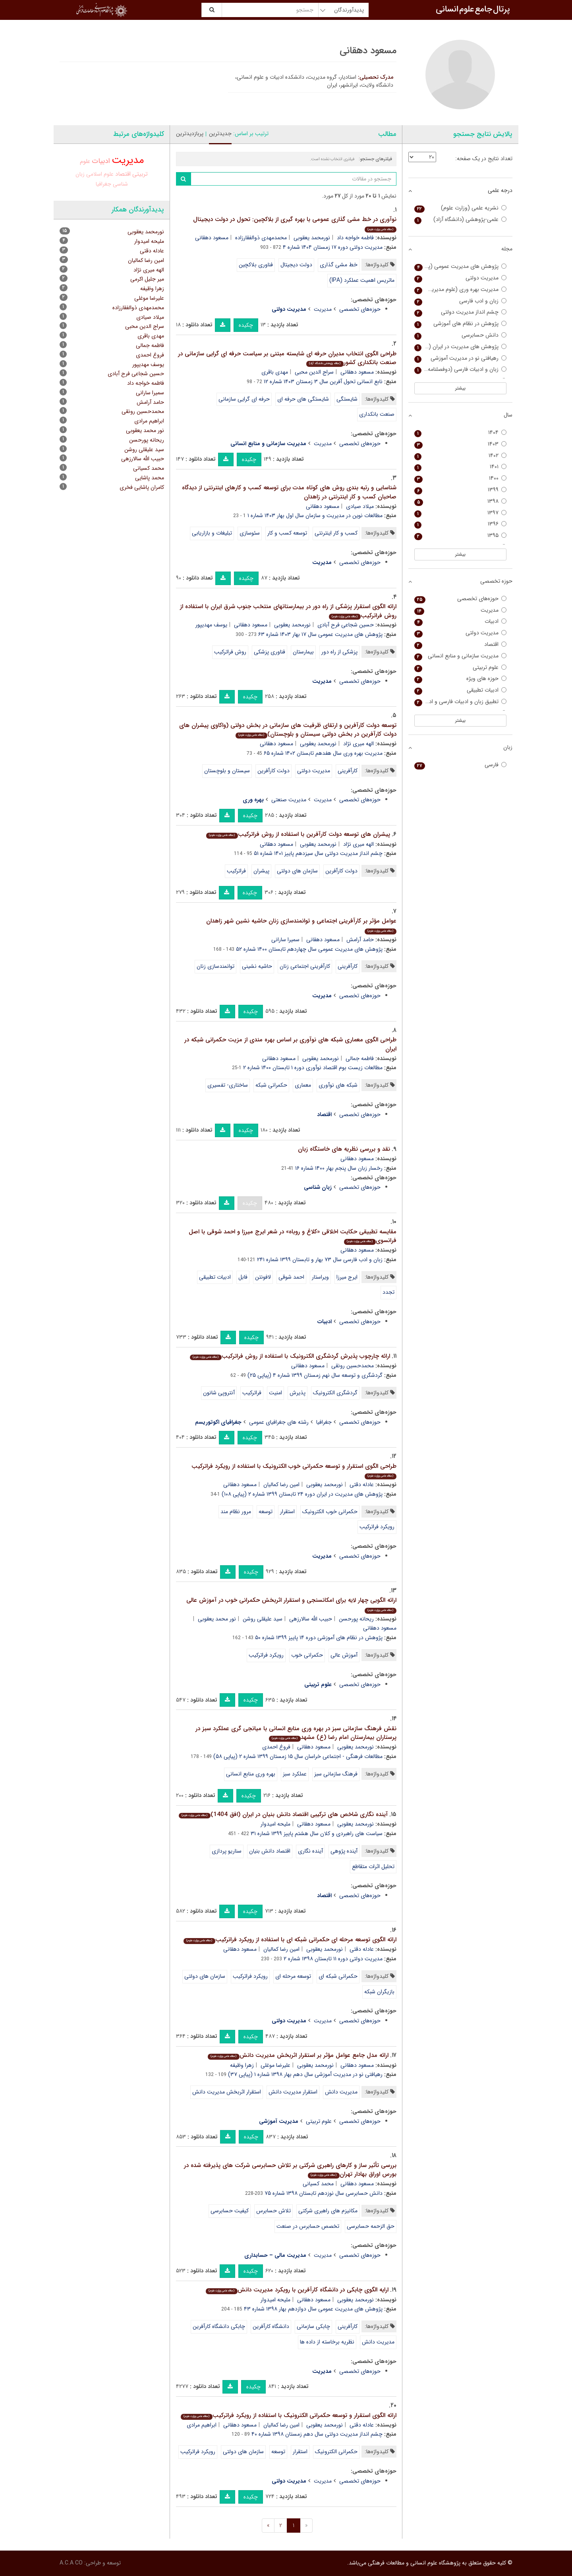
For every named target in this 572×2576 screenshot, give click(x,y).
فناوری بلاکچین (256, 264)
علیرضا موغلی (275, 2065)
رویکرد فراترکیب (376, 1526)
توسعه (265, 1511)
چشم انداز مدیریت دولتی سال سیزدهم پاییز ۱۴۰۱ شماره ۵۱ (318, 853)
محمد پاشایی (149, 477)
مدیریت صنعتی (288, 799)
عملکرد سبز (295, 1774)
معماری (303, 1085)
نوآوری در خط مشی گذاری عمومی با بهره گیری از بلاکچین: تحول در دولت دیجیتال (294, 224)
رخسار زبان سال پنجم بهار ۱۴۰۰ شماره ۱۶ (339, 1168)
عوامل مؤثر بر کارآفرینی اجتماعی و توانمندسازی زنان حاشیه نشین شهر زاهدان (301, 925)
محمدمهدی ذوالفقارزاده (261, 237)
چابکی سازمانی (313, 2326)
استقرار (287, 1511)
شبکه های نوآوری (338, 1085)
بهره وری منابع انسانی (250, 1774)
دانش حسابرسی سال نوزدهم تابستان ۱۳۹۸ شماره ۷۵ (324, 2193)
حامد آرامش (360, 939)
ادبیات (101, 161)
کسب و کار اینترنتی (336, 533)
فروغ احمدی (276, 1747)
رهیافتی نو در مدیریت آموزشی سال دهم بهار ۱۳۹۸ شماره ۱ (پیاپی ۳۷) (305, 2074)
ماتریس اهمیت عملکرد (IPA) (361, 280)
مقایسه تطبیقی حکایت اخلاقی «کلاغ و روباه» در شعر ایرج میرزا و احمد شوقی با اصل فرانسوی (292, 1236)
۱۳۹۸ (460, 501)
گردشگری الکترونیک (335, 1392)
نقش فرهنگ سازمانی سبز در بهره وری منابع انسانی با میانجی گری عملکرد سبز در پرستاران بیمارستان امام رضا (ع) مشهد (295, 1733)
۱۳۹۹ (460, 489)
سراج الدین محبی (314, 372)
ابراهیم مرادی (201, 2425)
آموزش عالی (344, 1655)
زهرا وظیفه (242, 2065)
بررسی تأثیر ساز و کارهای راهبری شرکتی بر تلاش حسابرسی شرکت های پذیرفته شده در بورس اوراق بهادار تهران (290, 2170)
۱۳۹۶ (460, 524)
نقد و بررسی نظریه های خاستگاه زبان (344, 1149)
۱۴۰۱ (460, 466)
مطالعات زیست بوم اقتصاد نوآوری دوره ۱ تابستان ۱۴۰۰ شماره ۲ (313, 1067)
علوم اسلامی (100, 174)
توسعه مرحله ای (293, 1976)
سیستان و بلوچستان (227, 770)
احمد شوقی (291, 1277)
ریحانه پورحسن (356, 1619)
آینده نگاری (310, 1851)
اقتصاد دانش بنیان (269, 1851)
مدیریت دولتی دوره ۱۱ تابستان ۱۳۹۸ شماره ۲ (333, 1958)
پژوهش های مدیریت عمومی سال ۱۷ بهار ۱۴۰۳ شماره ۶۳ (320, 634)
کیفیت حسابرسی (230, 2210)
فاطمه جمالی (360, 1058)
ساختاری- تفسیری (227, 1085)
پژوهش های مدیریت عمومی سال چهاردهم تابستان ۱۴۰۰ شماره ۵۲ (309, 949)
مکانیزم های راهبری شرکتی (328, 2210)
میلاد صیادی (360, 506)
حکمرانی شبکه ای (338, 1976)
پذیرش (297, 1392)
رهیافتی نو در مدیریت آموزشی (460, 358)
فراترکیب (236, 870)
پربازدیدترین (189, 133)
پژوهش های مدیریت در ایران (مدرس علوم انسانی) (460, 346)
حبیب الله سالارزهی (310, 1619)
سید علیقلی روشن (262, 1619)
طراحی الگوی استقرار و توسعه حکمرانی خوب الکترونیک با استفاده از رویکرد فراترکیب (293, 1470)
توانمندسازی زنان (215, 966)
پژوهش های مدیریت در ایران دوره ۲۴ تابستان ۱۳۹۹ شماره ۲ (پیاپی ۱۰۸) (302, 1494)
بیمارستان (303, 651)
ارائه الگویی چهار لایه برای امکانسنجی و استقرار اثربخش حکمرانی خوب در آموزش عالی (291, 1604)
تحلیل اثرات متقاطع (373, 1866)
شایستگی (347, 399)
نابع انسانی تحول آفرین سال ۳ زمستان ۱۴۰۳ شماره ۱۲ (323, 381)
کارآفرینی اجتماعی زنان (305, 966)
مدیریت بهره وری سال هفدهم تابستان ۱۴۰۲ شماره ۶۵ (323, 753)
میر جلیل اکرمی (147, 279)
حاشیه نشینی (257, 966)
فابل (242, 1277)
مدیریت (323, 309)
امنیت (275, 1392)
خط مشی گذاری (339, 264)
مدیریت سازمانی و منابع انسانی (460, 656)
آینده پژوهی (344, 1851)
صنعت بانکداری (376, 414)
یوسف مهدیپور (211, 624)
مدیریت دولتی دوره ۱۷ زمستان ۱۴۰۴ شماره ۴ (333, 247)
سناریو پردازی (227, 1851)
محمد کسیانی (318, 2183)
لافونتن (263, 1277)
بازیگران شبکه (379, 1991)
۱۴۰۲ (460, 455)
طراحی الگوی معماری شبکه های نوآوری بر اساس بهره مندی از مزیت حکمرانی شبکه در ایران (290, 1044)
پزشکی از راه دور (339, 651)
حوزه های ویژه (460, 678)
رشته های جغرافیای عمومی (279, 1422)
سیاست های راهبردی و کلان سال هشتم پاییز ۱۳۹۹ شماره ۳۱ (317, 1833)
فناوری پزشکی (269, 651)
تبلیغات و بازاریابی (212, 533)
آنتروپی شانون (219, 1392)
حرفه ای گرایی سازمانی (244, 399)
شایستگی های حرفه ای (303, 399)
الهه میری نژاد (358, 743)
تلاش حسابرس (273, 2210)
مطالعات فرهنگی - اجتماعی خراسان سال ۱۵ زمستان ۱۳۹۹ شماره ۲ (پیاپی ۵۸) (298, 1756)
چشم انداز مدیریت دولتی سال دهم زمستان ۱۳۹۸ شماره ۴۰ (317, 2434)
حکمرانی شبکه (271, 1085)
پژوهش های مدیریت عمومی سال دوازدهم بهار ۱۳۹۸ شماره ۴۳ (313, 2309)
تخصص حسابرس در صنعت (307, 2226)
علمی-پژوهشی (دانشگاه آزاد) (460, 219)
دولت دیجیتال (296, 264)
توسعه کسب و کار (287, 533)
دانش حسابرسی (460, 335)
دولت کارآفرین (273, 770)
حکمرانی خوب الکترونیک (330, 1511)
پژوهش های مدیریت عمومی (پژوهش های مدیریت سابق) (460, 266)
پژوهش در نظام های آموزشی (460, 323)
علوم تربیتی (319, 2121)
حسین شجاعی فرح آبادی (345, 624)
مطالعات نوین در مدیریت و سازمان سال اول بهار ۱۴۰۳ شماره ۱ (315, 515)
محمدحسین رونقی (352, 1365)
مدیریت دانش (341, 2092)
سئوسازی (250, 533)
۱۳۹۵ (460, 535)
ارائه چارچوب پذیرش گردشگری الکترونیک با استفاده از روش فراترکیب (290, 1356)
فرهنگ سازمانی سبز (336, 1774)
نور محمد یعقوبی (217, 1619)
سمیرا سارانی (285, 939)
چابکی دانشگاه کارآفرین (219, 2326)
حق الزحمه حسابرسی (370, 2226)
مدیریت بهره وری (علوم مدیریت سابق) (460, 289)
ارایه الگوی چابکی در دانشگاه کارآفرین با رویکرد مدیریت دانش (297, 2290)
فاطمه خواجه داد (355, 237)
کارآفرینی (348, 770)
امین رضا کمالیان (281, 1484)
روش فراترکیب (230, 651)
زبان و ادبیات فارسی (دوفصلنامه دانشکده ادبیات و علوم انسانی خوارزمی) (460, 369)
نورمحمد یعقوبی (312, 237)
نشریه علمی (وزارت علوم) (460, 208)
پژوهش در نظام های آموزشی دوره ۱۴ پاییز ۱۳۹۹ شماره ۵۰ (319, 1637)
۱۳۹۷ (460, 513)
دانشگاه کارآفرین (271, 2326)
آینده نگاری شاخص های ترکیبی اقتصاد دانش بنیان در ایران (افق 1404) (283, 1814)
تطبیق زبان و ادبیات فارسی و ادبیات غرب (460, 701)
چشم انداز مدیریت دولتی (460, 312)
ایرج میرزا (347, 1277)
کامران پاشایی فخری (142, 487)
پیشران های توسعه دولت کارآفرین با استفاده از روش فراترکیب (298, 834)
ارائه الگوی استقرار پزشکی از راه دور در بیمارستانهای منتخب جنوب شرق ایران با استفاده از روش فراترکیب (288, 611)
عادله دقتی (362, 1484)
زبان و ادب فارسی (460, 301)
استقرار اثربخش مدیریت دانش (226, 2092)
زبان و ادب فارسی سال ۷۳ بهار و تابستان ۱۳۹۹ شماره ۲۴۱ (320, 1259)
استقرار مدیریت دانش (293, 2092)
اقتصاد (123, 174)
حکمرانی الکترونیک (336, 2451)
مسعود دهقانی (211, 237)
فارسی (460, 765)
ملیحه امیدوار (275, 1824)
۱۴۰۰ (460, 478)
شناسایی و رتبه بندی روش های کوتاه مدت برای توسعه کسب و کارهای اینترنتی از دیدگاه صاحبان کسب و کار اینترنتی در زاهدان (289, 492)
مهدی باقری (274, 372)
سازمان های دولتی (297, 870)
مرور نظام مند (235, 1511)
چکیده (246, 325)
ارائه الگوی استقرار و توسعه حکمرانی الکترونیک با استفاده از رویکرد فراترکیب (288, 2415)
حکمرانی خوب (307, 1655)
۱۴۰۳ (460, 444)
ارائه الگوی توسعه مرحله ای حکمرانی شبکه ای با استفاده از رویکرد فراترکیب (290, 1939)
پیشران (261, 870)
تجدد (388, 1292)
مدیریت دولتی (313, 770)
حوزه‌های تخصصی (360, 309)
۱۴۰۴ (460, 432)
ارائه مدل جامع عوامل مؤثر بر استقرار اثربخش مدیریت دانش (298, 2055)
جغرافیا (324, 1422)
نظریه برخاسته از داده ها (327, 2342)
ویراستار (320, 1277)
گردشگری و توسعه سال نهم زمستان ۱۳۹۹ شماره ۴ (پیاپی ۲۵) (315, 1375)
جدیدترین (220, 133)
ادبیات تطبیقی (215, 1277)
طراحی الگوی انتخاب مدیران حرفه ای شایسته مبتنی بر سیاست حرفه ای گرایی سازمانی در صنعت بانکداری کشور (287, 358)
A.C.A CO (71, 2563)
